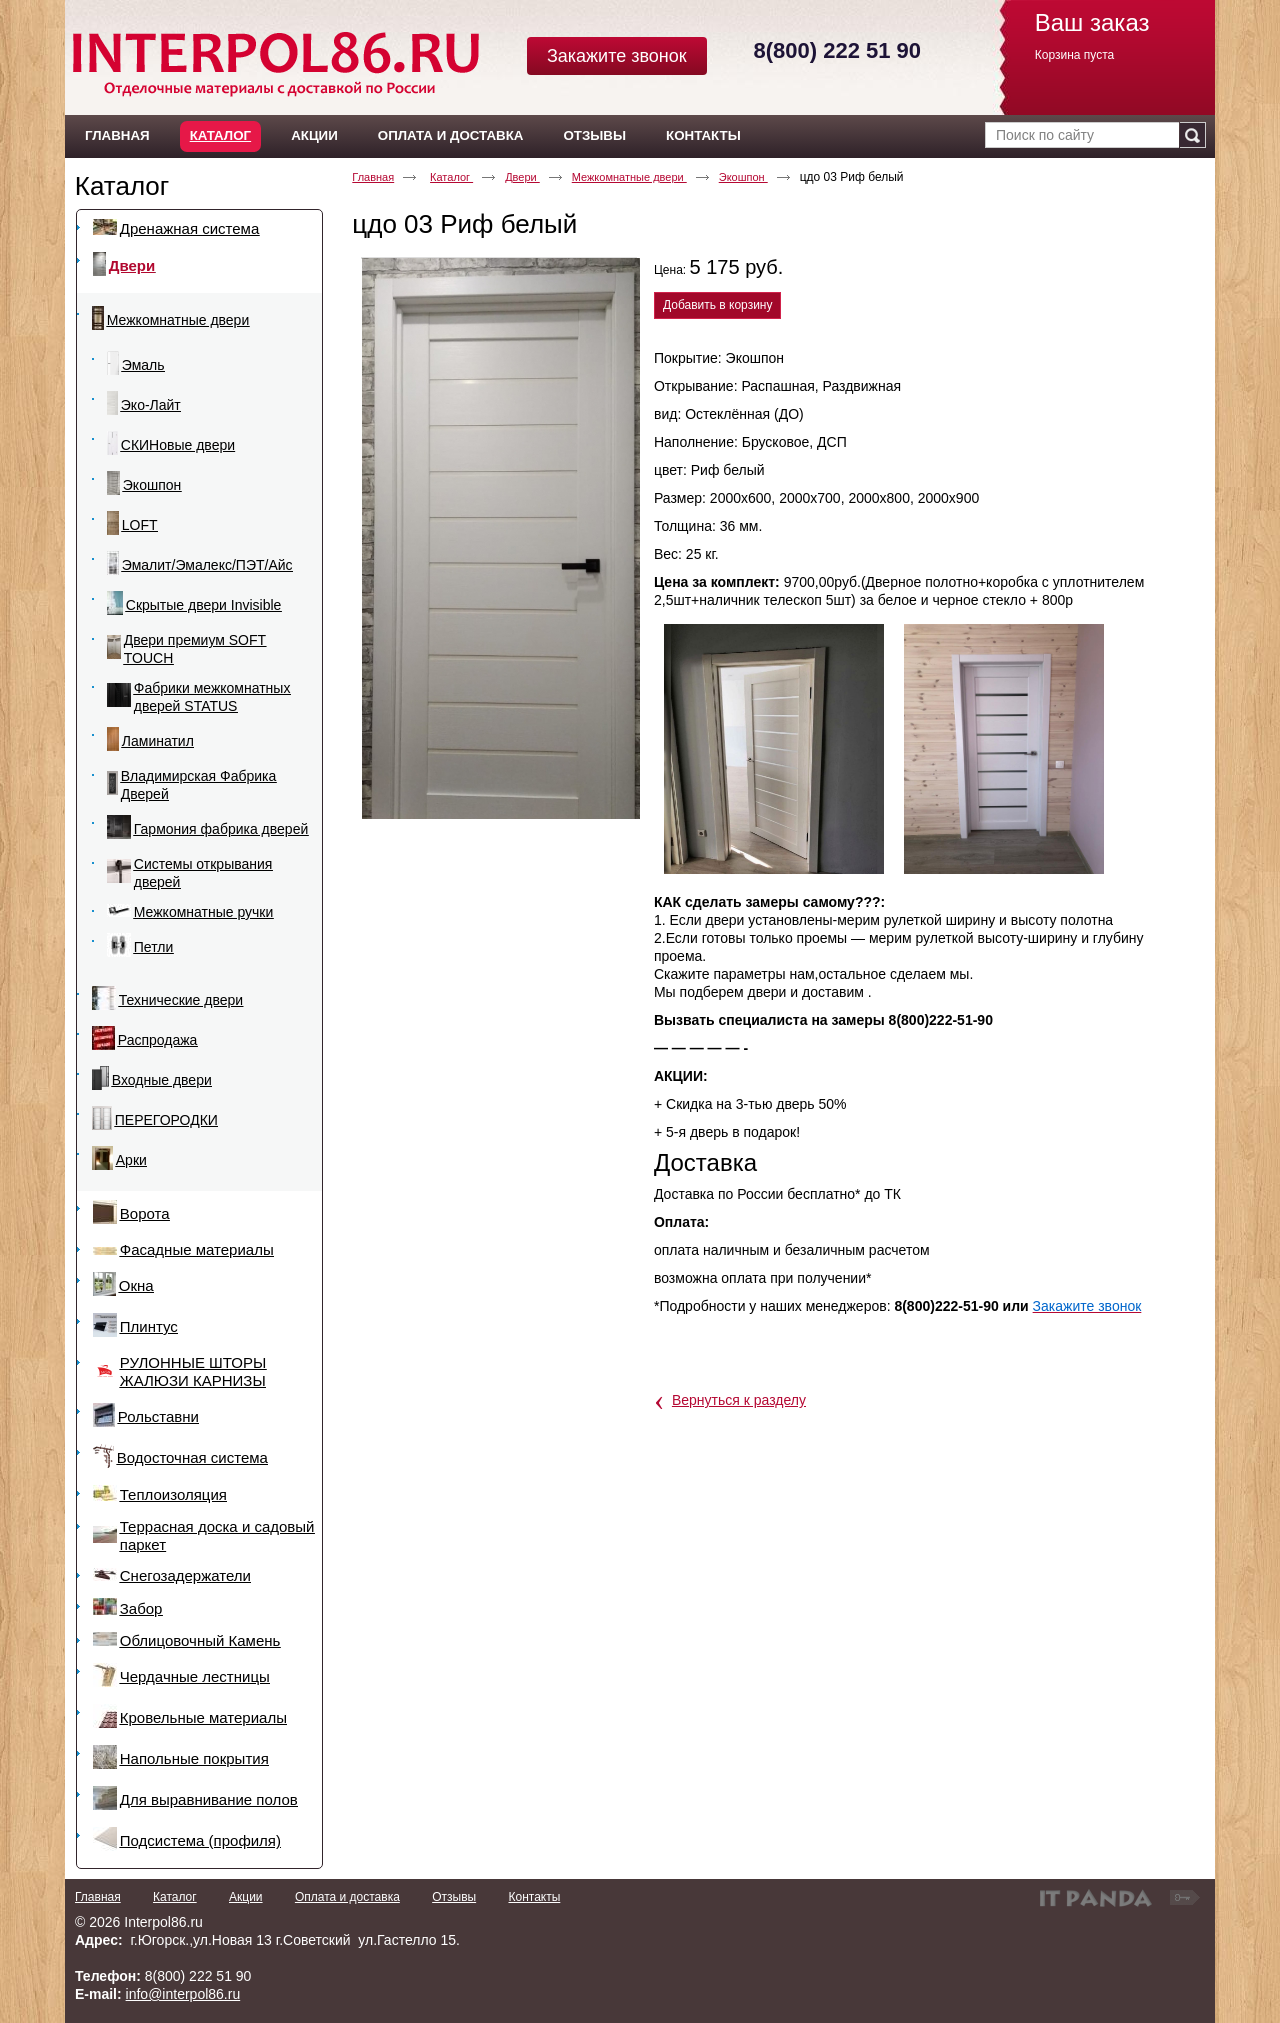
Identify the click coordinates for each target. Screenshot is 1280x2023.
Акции (246, 1897)
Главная (373, 177)
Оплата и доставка (347, 1897)
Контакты (534, 1897)
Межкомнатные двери (629, 177)
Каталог (220, 135)
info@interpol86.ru (183, 1994)
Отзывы (454, 1897)
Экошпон (743, 177)
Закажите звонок (617, 56)
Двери (522, 177)
